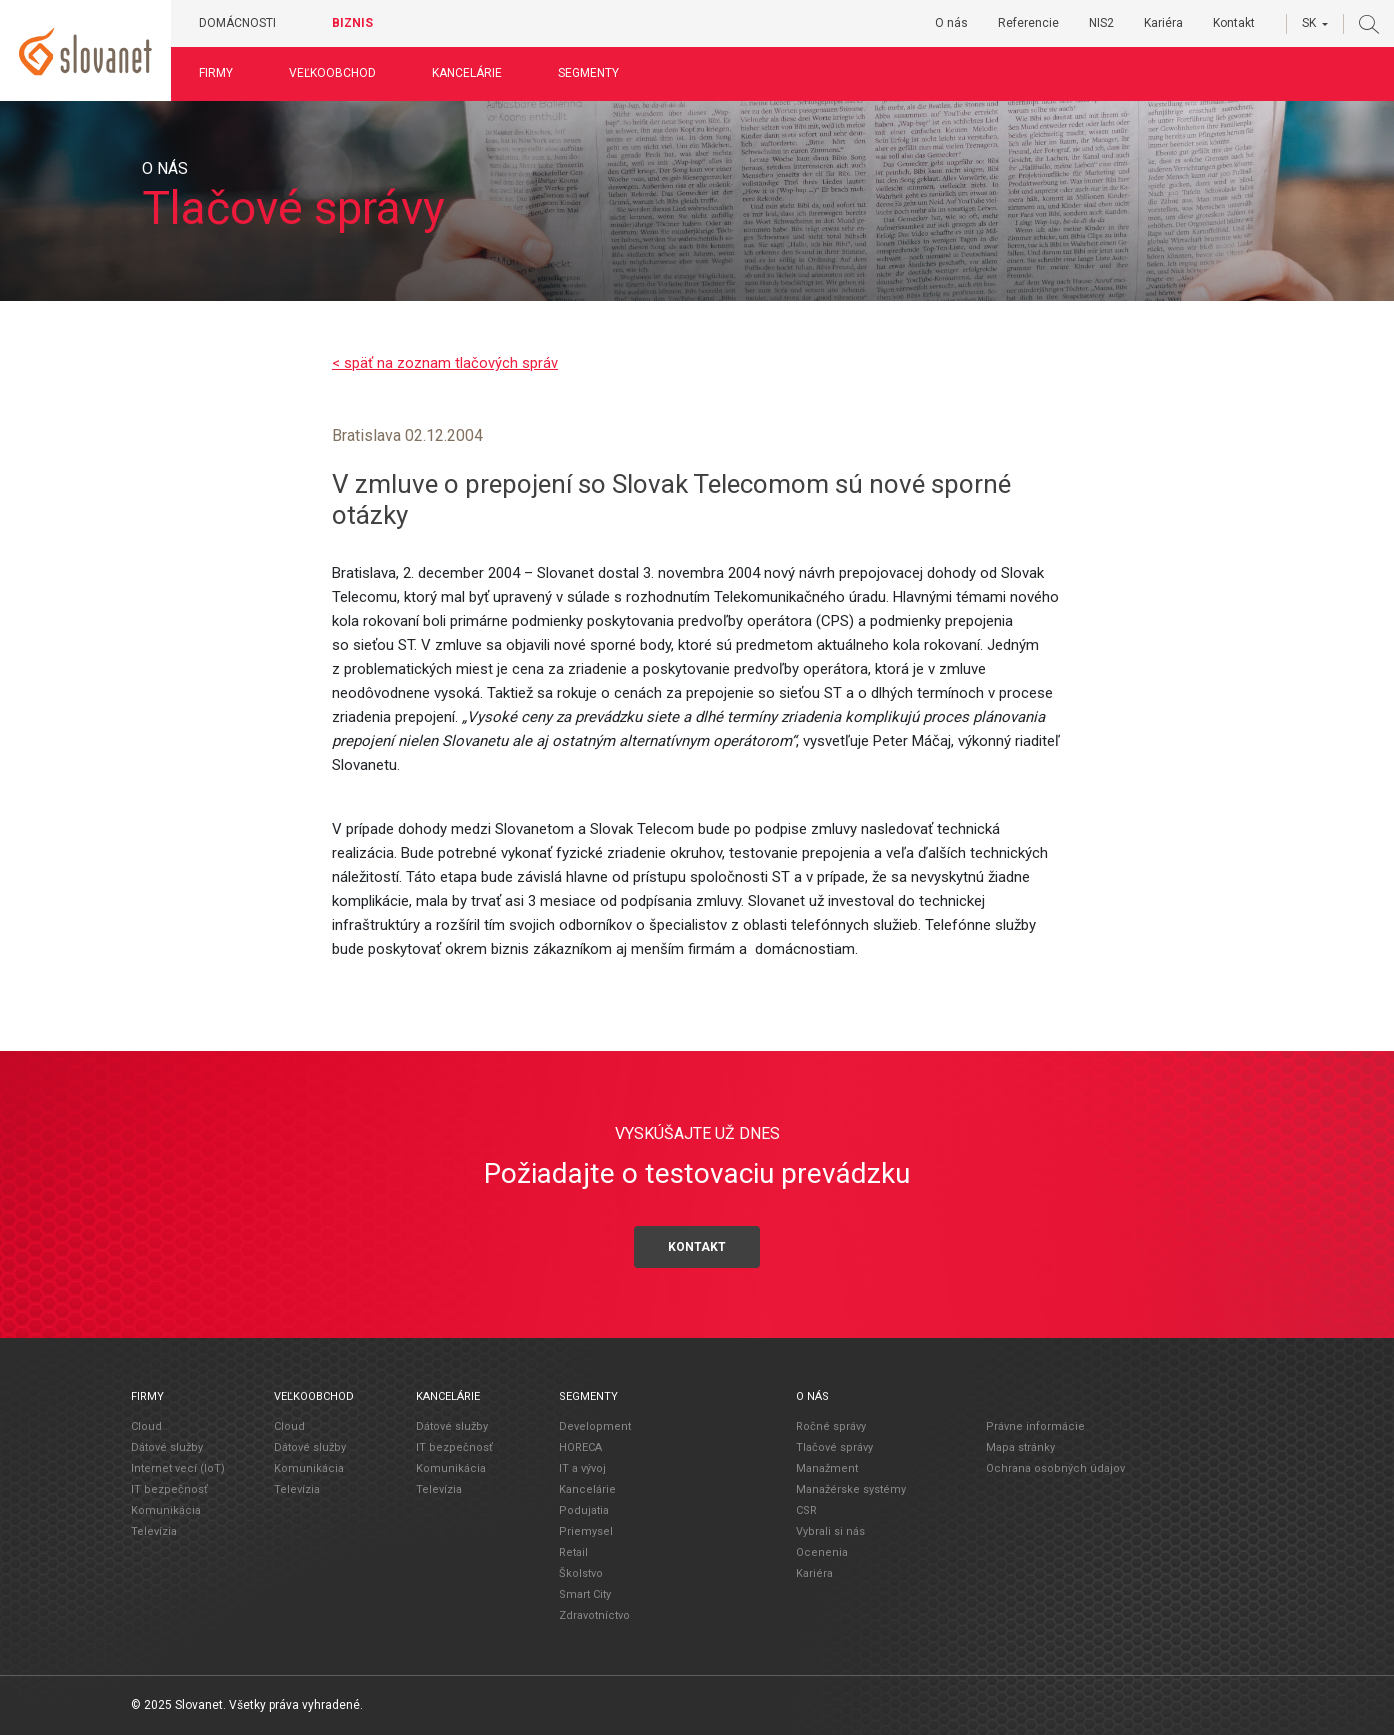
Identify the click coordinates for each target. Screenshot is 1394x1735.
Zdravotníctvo (594, 1615)
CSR (806, 1510)
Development (595, 1426)
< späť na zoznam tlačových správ (445, 363)
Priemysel (586, 1531)
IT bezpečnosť (169, 1489)
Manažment (827, 1468)
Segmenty (598, 73)
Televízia (154, 1531)
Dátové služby (167, 1447)
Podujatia (584, 1510)
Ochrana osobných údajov (1055, 1467)
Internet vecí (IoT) (178, 1468)
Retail (573, 1552)
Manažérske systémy (851, 1489)
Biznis (362, 23)
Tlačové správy (834, 1447)
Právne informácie (1035, 1425)
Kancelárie (477, 73)
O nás (951, 23)
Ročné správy (831, 1426)
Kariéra (1163, 23)
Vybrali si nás (830, 1531)
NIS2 (1101, 23)
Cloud (146, 1426)
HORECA (580, 1447)
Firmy (226, 73)
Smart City (585, 1594)
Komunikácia (166, 1510)
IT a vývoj (582, 1468)
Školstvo (581, 1573)
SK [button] (1309, 23)
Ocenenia (822, 1552)
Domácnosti (247, 23)
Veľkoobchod (342, 73)
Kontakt (1234, 23)
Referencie (1028, 23)
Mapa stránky (1020, 1446)
